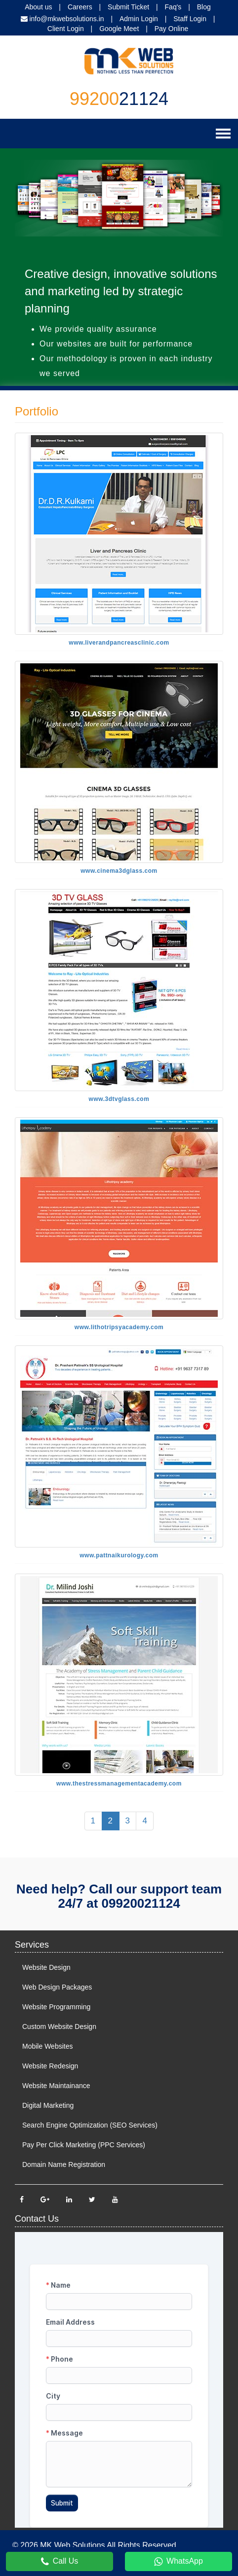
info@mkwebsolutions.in (66, 19)
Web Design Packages (57, 1987)
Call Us (60, 2562)
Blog (204, 7)
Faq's (173, 7)
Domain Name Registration (63, 2164)
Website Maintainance (56, 2086)
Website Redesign (50, 2066)
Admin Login (138, 19)
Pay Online (171, 29)
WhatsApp (178, 2562)
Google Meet (119, 29)
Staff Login (189, 19)
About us (38, 7)
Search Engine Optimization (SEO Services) (90, 2125)
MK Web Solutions (72, 2545)
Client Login (65, 29)
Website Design (46, 1967)
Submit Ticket (128, 7)
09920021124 (141, 1903)
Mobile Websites (47, 2046)
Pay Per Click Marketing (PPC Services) (83, 2145)
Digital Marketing (48, 2105)
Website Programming (56, 2007)
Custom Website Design (59, 2026)
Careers (80, 7)
